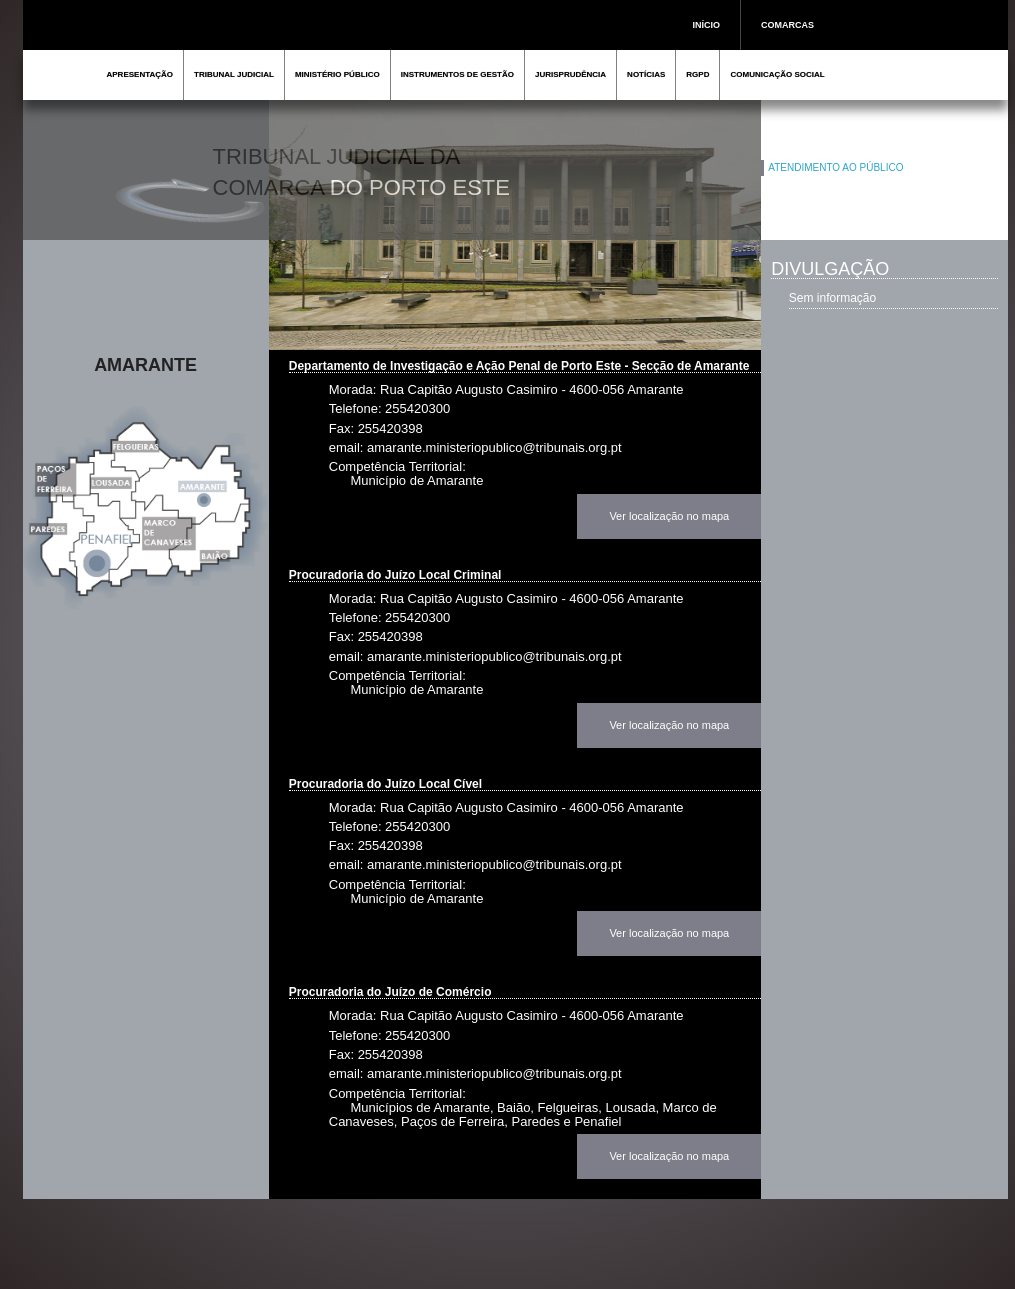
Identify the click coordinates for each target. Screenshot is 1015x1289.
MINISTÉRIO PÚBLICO (337, 74)
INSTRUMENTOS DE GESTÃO (457, 74)
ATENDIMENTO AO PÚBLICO (835, 167)
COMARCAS (787, 25)
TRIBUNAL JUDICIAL (234, 74)
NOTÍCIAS (646, 74)
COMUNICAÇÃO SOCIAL (777, 74)
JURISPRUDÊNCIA (570, 74)
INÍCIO (707, 25)
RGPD (697, 74)
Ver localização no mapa (669, 516)
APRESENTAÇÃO (140, 74)
